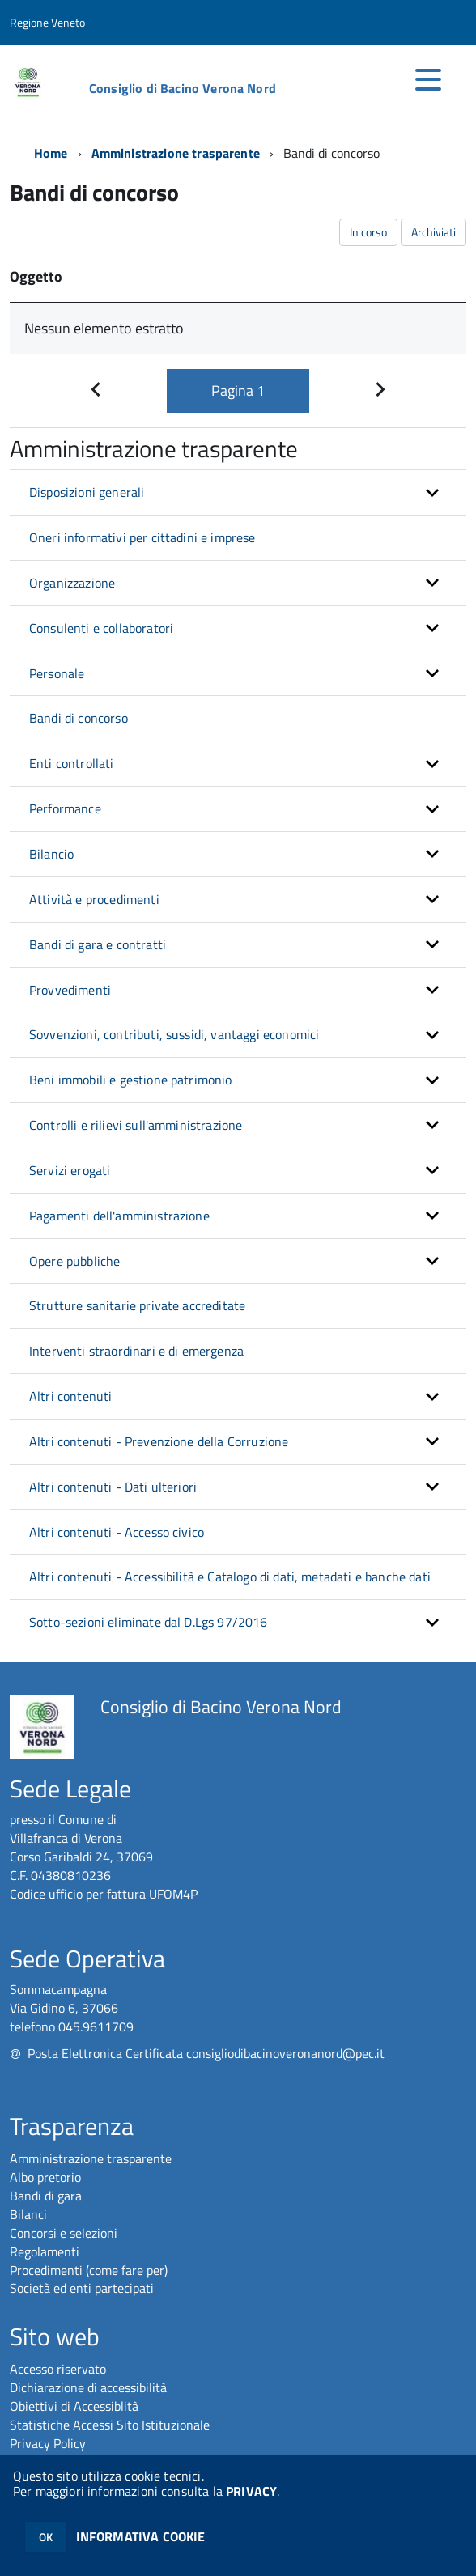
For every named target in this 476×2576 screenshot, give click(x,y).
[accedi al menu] (428, 79)
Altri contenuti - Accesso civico (116, 1532)
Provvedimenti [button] (70, 989)
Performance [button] (65, 808)
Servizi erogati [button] (69, 1170)
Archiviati (433, 231)
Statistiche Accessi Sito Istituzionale (110, 2424)
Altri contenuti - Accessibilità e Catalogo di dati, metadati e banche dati (230, 1576)
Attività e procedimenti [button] (94, 899)
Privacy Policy (48, 2443)
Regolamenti (44, 2251)
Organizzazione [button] (72, 582)
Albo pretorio (45, 2177)
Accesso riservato (58, 2369)
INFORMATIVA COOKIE (141, 2536)
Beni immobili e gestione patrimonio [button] (130, 1079)
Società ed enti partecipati (82, 2288)
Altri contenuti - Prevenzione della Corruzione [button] (158, 1441)
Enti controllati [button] (71, 763)
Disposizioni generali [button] (86, 492)
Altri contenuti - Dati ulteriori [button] (113, 1486)
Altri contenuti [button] (70, 1396)
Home (51, 153)
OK (46, 2536)
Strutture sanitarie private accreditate (137, 1305)
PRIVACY (251, 2491)
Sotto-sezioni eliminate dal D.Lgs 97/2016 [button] (148, 1622)
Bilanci (28, 2214)
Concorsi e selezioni (63, 2233)
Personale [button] (56, 673)
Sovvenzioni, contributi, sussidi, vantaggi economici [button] (174, 1034)
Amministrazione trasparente (175, 153)
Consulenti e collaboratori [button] (101, 628)
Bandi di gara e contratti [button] (97, 944)
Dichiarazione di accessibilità (88, 2387)
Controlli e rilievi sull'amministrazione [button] (135, 1125)
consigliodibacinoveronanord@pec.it (285, 2053)
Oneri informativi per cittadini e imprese (142, 537)
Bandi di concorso (78, 718)
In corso (368, 231)
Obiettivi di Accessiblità (74, 2406)
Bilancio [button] (51, 854)
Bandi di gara (46, 2195)
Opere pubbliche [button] (74, 1261)
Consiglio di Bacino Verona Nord (182, 88)
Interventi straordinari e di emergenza (136, 1350)
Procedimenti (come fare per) (89, 2270)
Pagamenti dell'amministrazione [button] (119, 1215)
